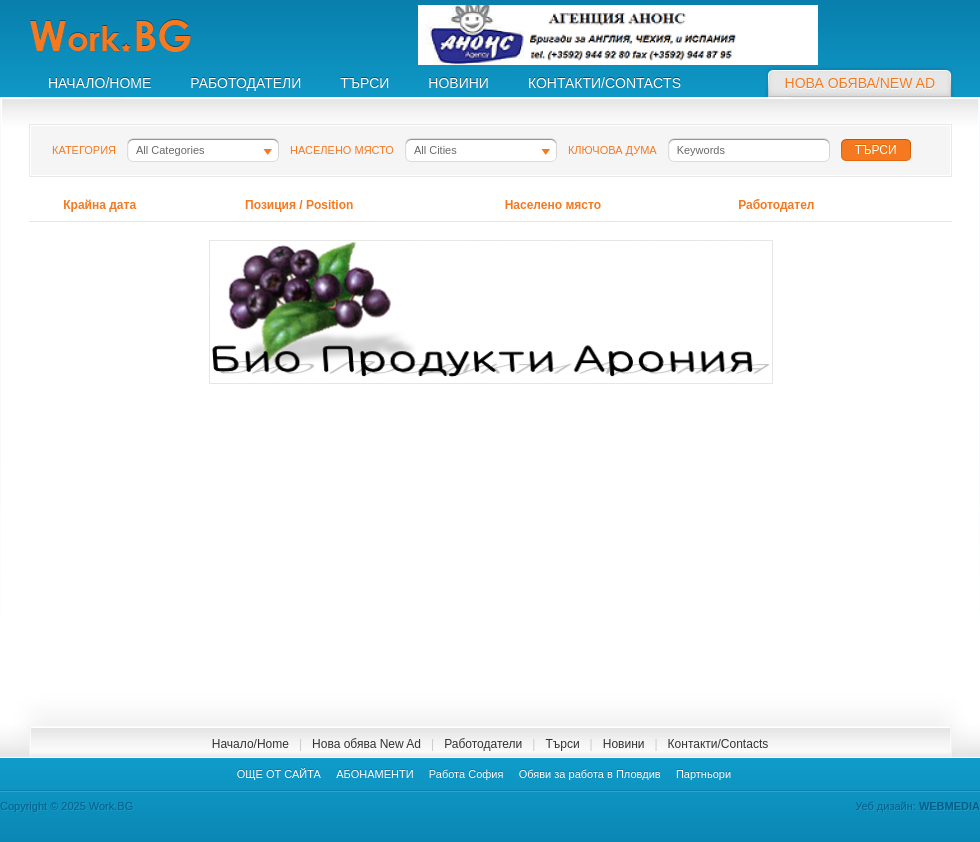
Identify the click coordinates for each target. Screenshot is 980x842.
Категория (84, 150)
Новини (624, 744)
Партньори (703, 774)
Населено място (342, 150)
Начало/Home (250, 744)
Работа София (466, 774)
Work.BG (134, 36)
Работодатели (483, 744)
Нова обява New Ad (366, 744)
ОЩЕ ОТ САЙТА (279, 774)
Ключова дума (612, 150)
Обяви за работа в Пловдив (590, 774)
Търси (562, 744)
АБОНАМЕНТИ (374, 774)
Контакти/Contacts (718, 744)
